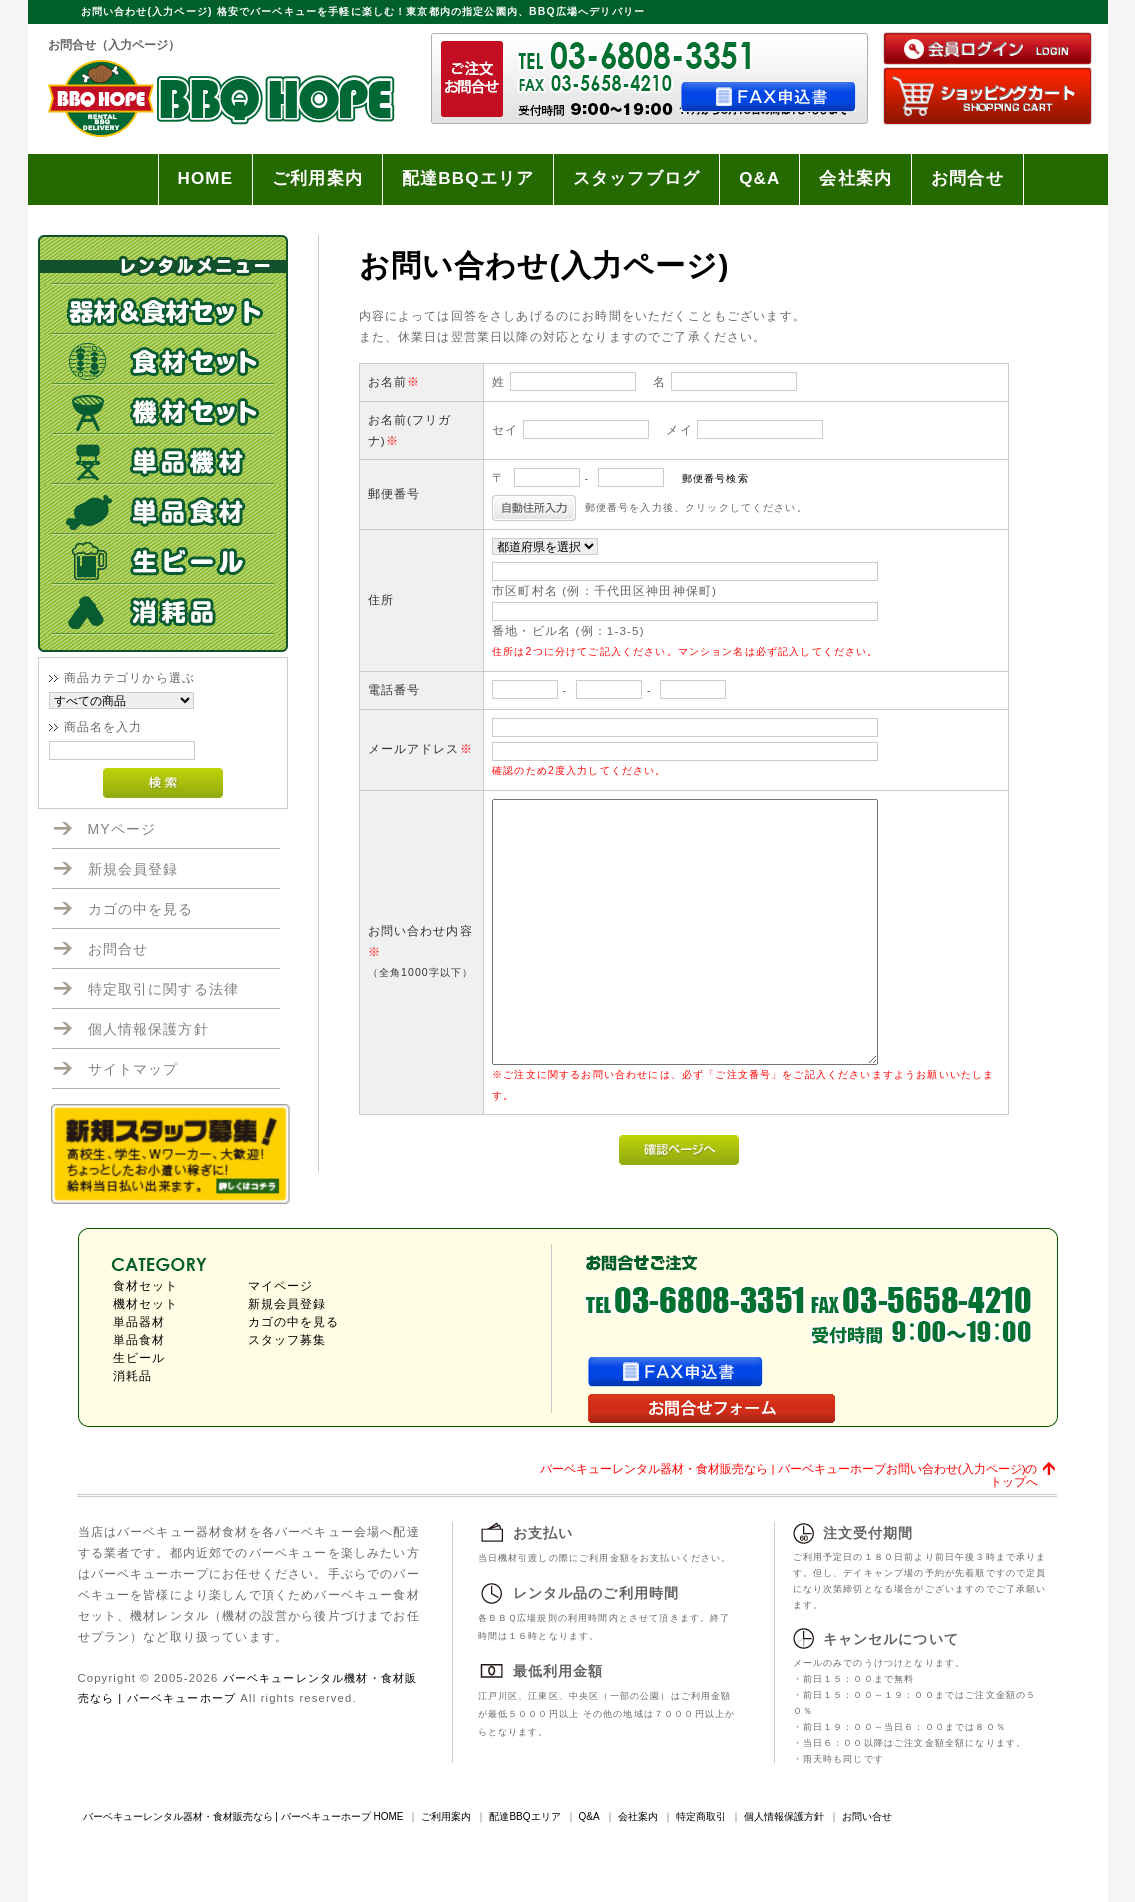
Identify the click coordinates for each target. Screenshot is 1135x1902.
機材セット (146, 1304)
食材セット (146, 1286)
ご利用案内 (317, 178)
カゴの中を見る (141, 909)
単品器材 (139, 1322)
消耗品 (132, 1376)
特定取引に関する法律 (164, 989)
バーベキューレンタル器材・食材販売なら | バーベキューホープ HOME (243, 1816)
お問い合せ (867, 1816)
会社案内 (855, 178)
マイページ (281, 1286)
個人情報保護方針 (148, 1029)
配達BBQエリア (468, 178)
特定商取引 (701, 1816)
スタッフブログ (636, 178)
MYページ (122, 829)
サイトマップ (133, 1069)
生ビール (139, 1358)
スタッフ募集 (287, 1340)
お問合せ (967, 178)
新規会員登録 (133, 869)
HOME (206, 178)
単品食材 (139, 1340)
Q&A (759, 178)
